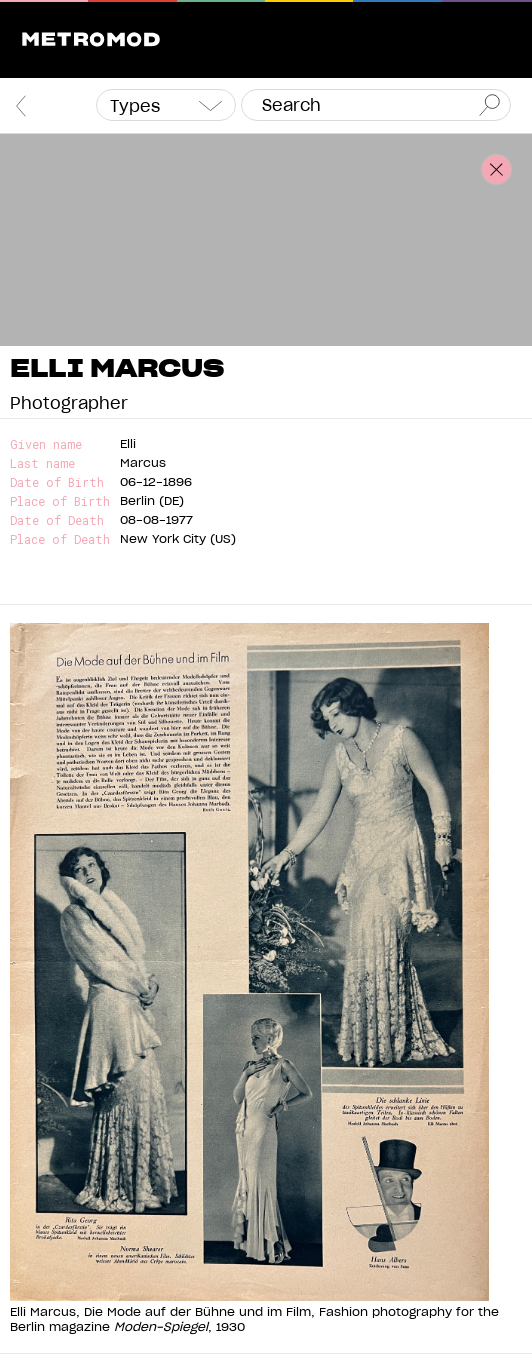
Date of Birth (57, 482)
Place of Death (60, 539)
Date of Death (57, 520)
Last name (42, 463)
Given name (46, 444)
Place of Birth (60, 501)
